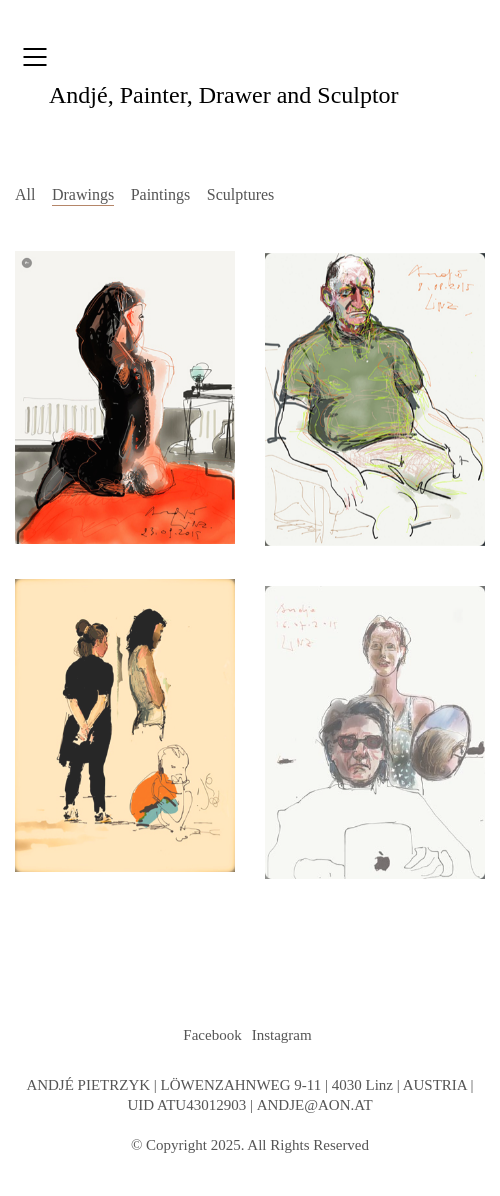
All (25, 194)
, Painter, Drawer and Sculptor (224, 95)
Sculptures (241, 194)
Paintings (161, 194)
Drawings (83, 194)
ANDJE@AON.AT (315, 1105)
